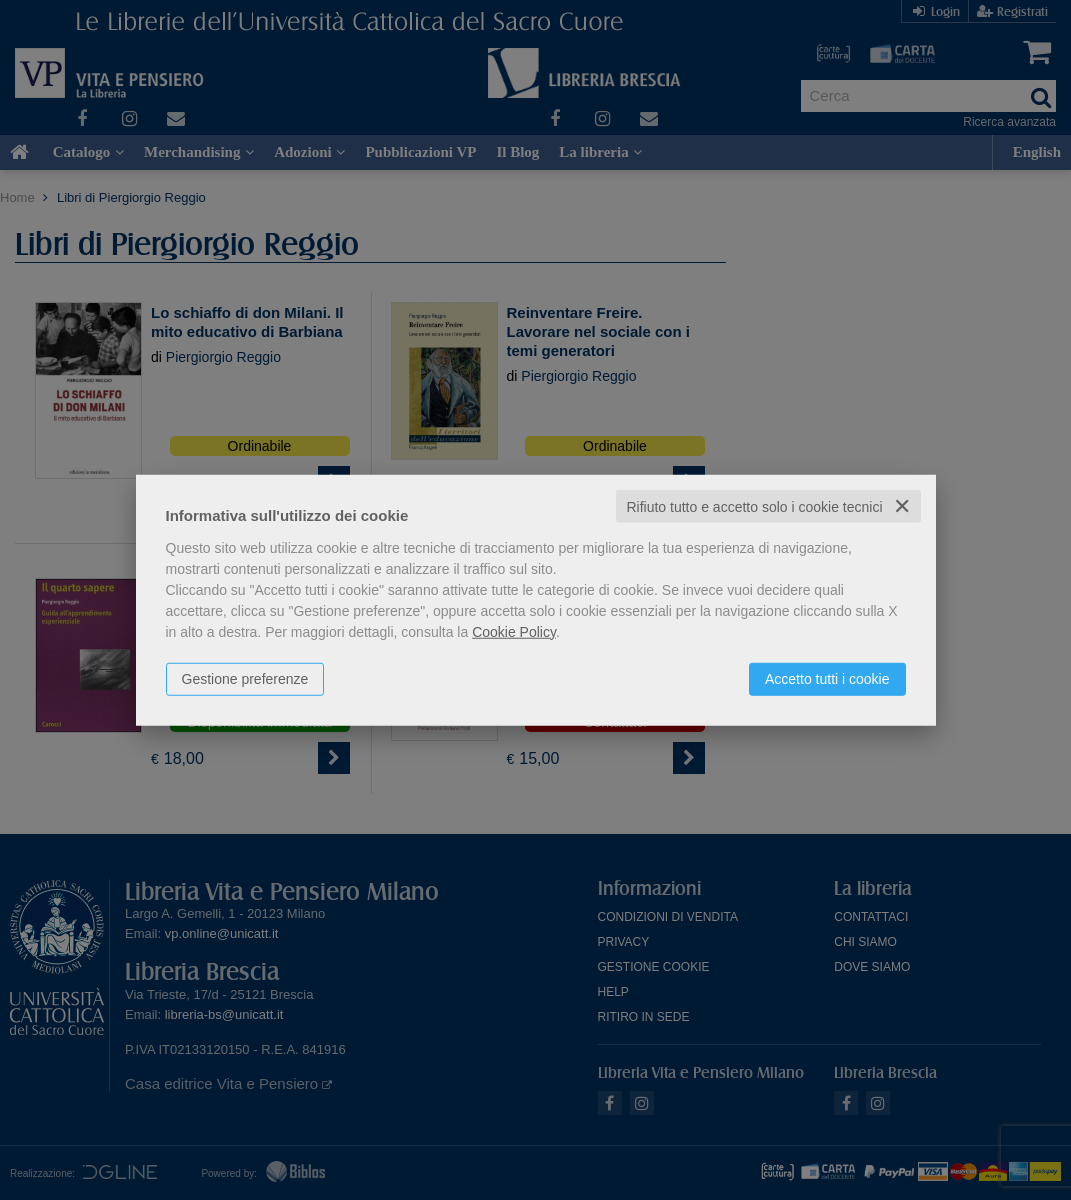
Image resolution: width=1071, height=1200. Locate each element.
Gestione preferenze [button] (245, 678)
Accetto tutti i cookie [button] (827, 678)
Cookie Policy (514, 631)
